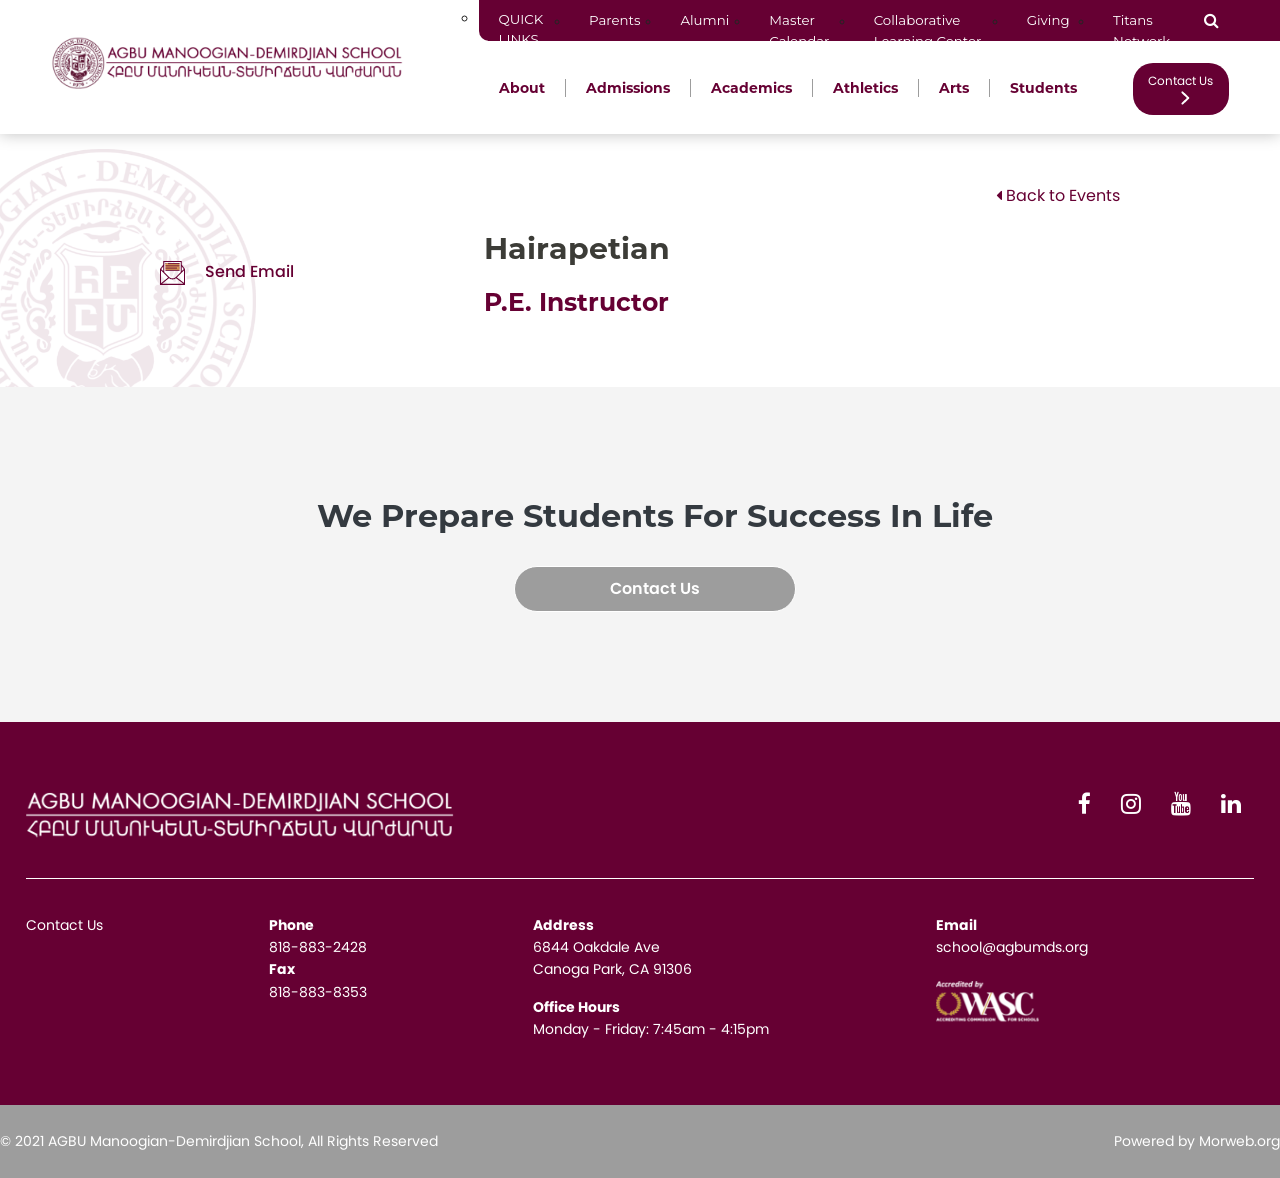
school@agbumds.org (1012, 947)
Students (1043, 88)
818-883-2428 (318, 947)
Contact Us (1180, 88)
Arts (954, 88)
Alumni (704, 20)
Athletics (865, 88)
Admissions (628, 88)
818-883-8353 (318, 992)
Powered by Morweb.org (1197, 1141)
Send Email (227, 271)
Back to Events (1058, 195)
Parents (614, 20)
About (522, 88)
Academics (751, 88)
